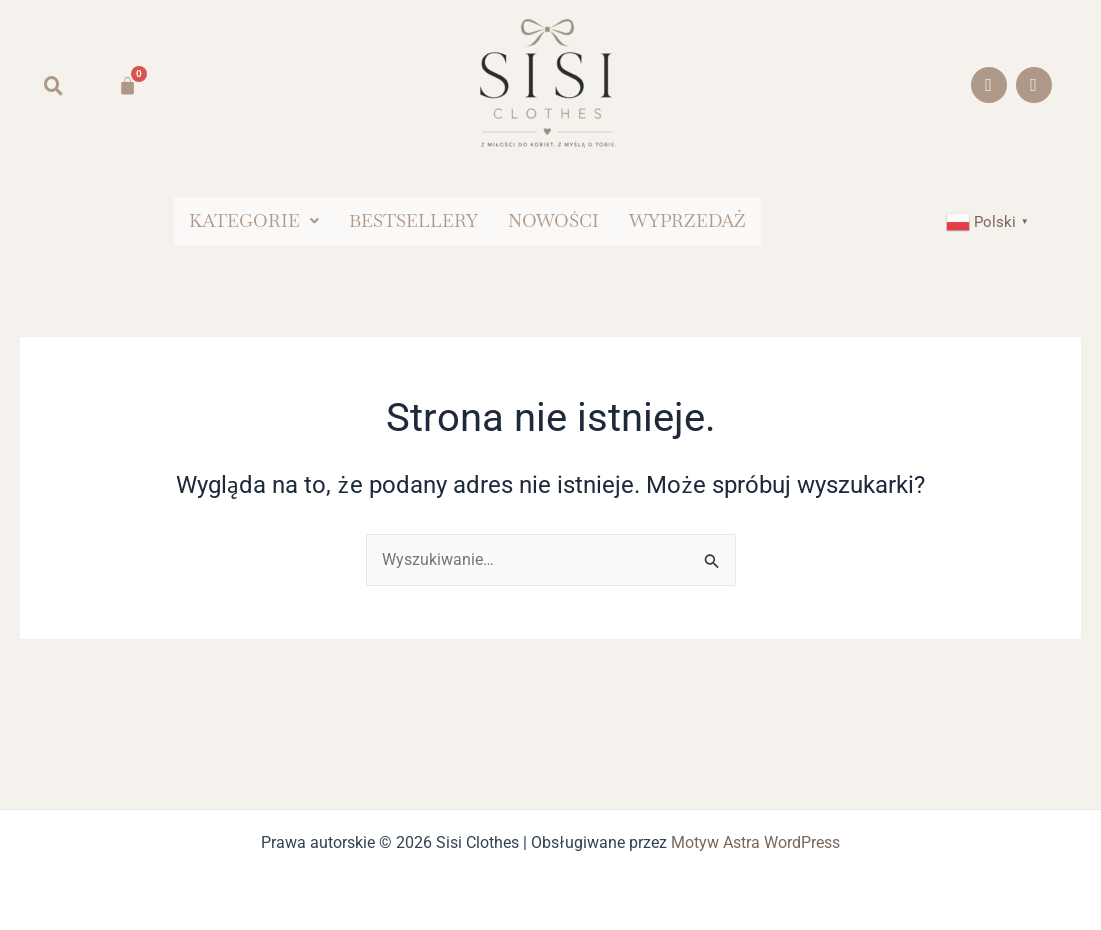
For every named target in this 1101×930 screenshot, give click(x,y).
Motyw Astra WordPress (755, 842)
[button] (254, 221)
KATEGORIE (254, 220)
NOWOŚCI (553, 220)
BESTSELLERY (413, 220)
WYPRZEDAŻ (687, 220)
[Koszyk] (127, 85)
